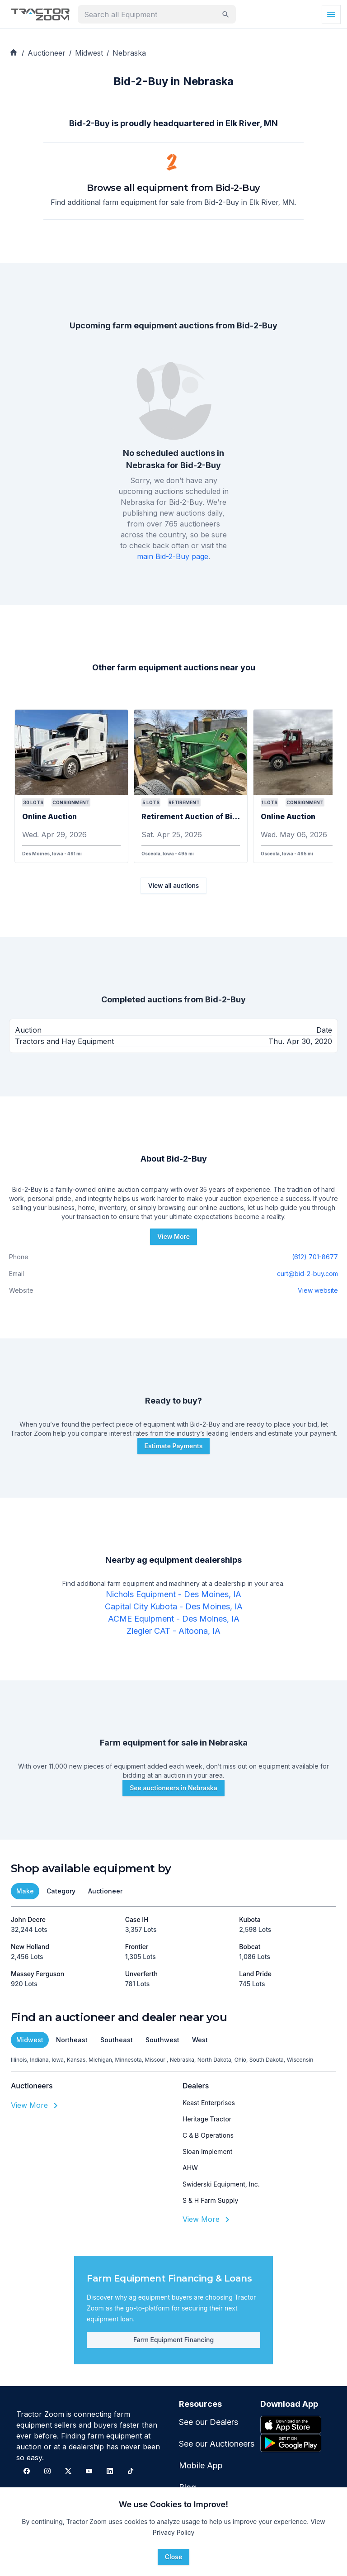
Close (173, 2557)
